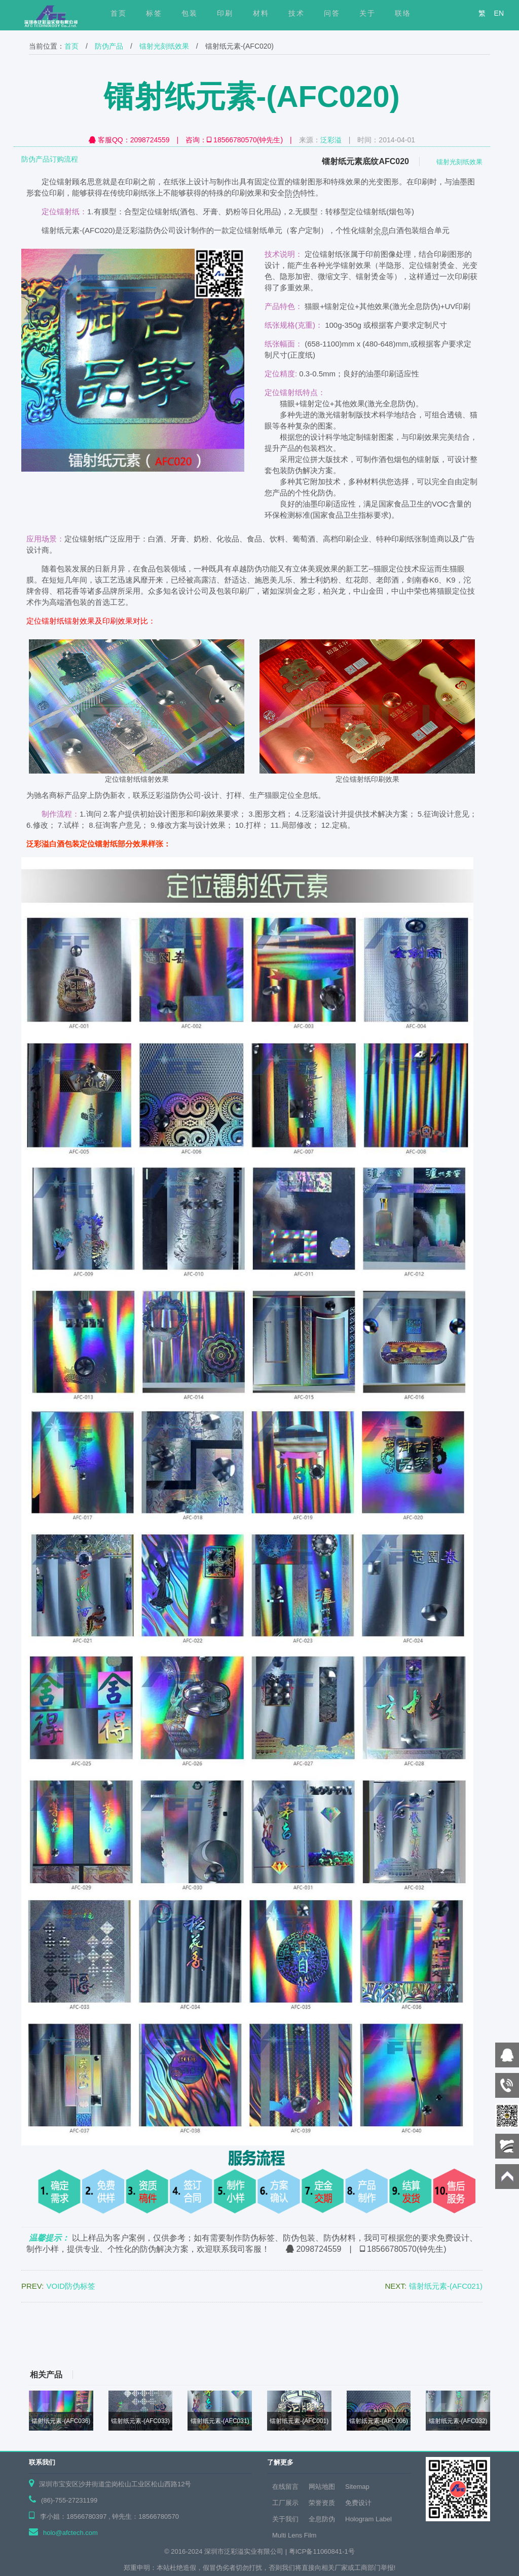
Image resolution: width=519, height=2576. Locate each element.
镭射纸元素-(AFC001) (299, 2421)
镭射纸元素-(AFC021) (446, 2286)
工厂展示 (285, 2503)
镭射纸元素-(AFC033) (140, 2421)
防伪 (292, 192)
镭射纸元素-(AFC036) (60, 2421)
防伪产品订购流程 (49, 159)
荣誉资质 (322, 2503)
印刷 (225, 13)
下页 (499, 2333)
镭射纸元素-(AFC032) (458, 2421)
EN (499, 13)
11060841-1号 (333, 2551)
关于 (367, 13)
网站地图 (322, 2486)
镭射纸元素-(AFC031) (220, 2421)
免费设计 (358, 2503)
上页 (20, 2333)
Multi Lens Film (294, 2535)
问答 (332, 13)
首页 (71, 46)
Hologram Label (368, 2519)
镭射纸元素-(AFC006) (378, 2421)
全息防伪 (322, 2519)
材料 (261, 13)
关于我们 (285, 2519)
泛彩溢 (331, 140)
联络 (403, 13)
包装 (189, 13)
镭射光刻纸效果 (164, 46)
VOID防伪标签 (70, 2286)
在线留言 (285, 2486)
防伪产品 (109, 46)
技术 (296, 13)
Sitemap (357, 2486)
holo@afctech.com (70, 2532)
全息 (381, 230)
